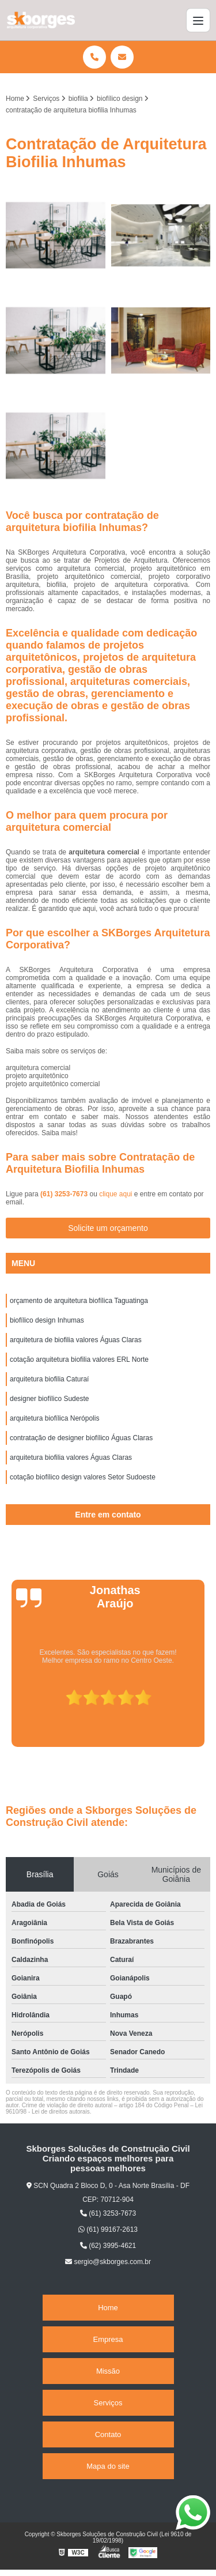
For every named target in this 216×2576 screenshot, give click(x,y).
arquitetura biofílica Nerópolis (54, 1418)
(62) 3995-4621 (108, 2246)
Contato (108, 2434)
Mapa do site (107, 2466)
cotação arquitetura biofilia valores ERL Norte (79, 1359)
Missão (108, 2371)
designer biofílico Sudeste (49, 1399)
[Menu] (198, 20)
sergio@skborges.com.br (108, 2262)
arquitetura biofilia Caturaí (49, 1379)
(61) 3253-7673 (64, 1194)
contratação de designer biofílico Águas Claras (81, 1438)
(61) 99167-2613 (108, 2229)
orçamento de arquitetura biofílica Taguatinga (79, 1301)
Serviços (108, 2402)
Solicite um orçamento (108, 1228)
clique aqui (115, 1194)
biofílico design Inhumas (47, 1320)
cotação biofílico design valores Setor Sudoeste (83, 1477)
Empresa (108, 2339)
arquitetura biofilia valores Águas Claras (71, 1457)
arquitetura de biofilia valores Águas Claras (76, 1340)
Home (108, 2307)
